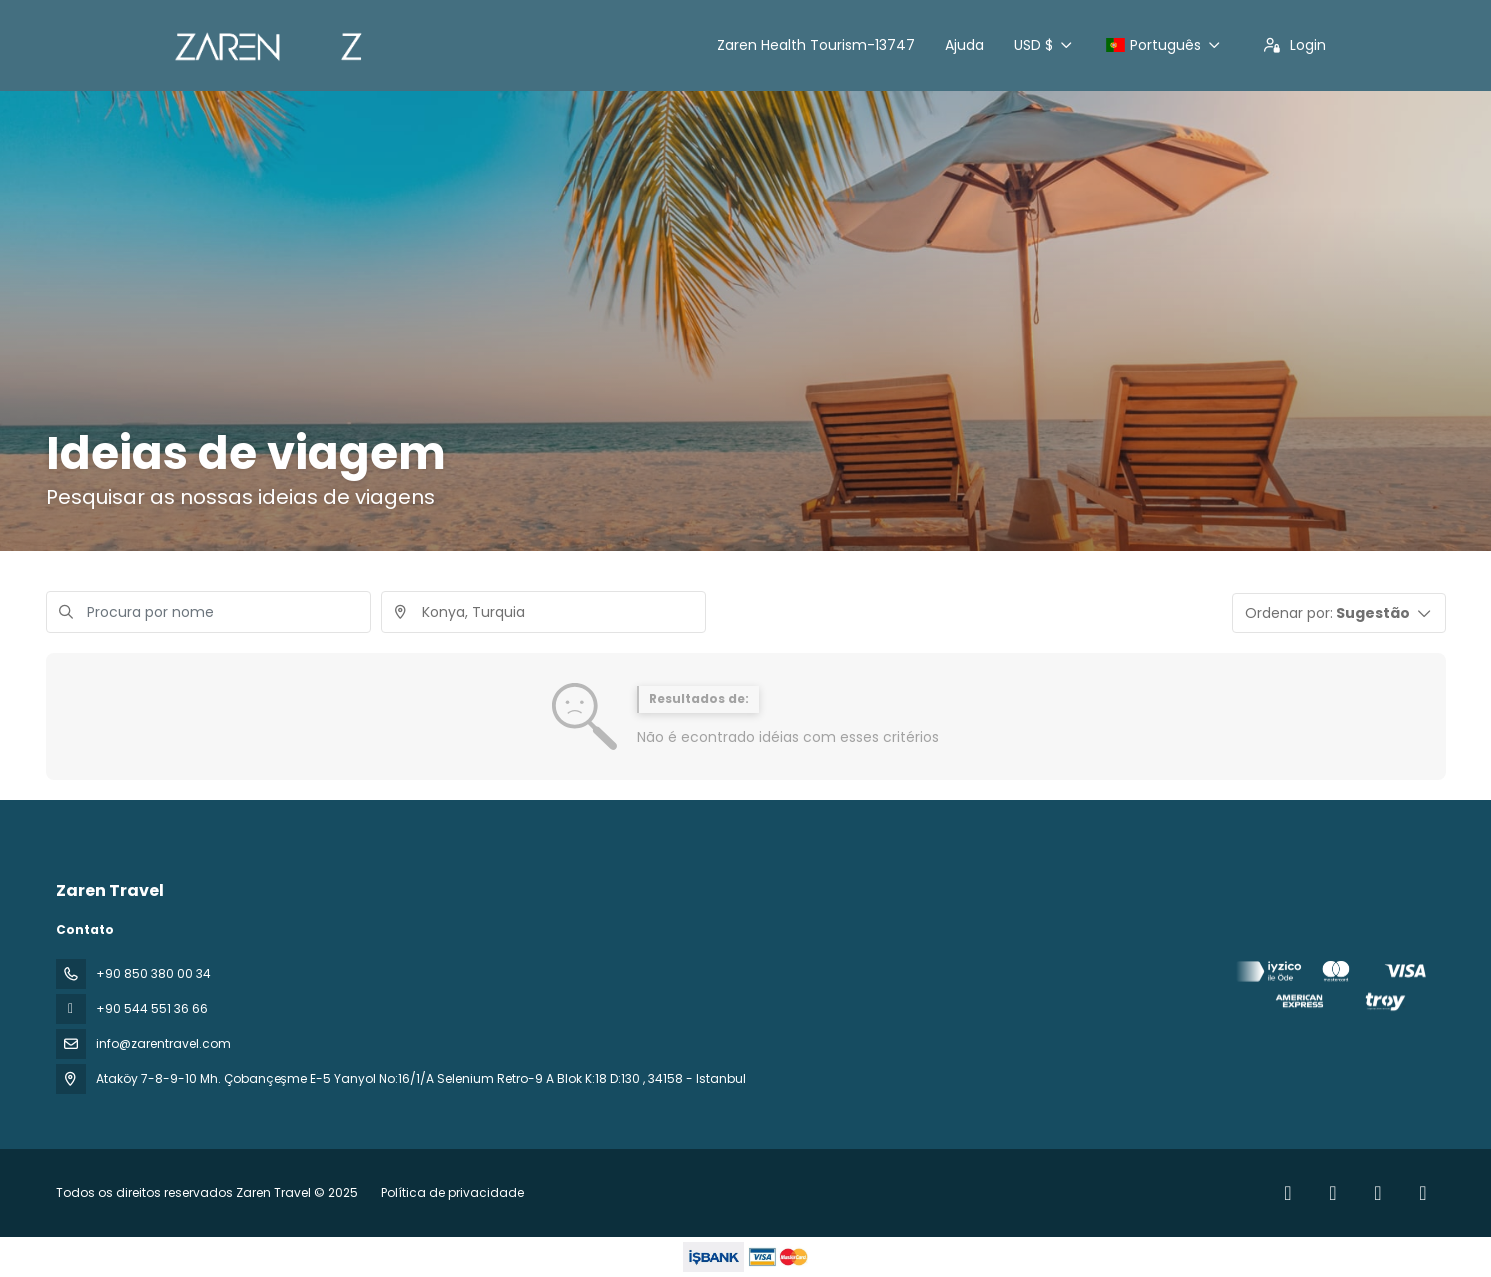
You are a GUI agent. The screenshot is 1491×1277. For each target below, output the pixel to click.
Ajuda (964, 45)
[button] (1339, 613)
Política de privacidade (452, 1192)
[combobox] (543, 612)
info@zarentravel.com (163, 1043)
